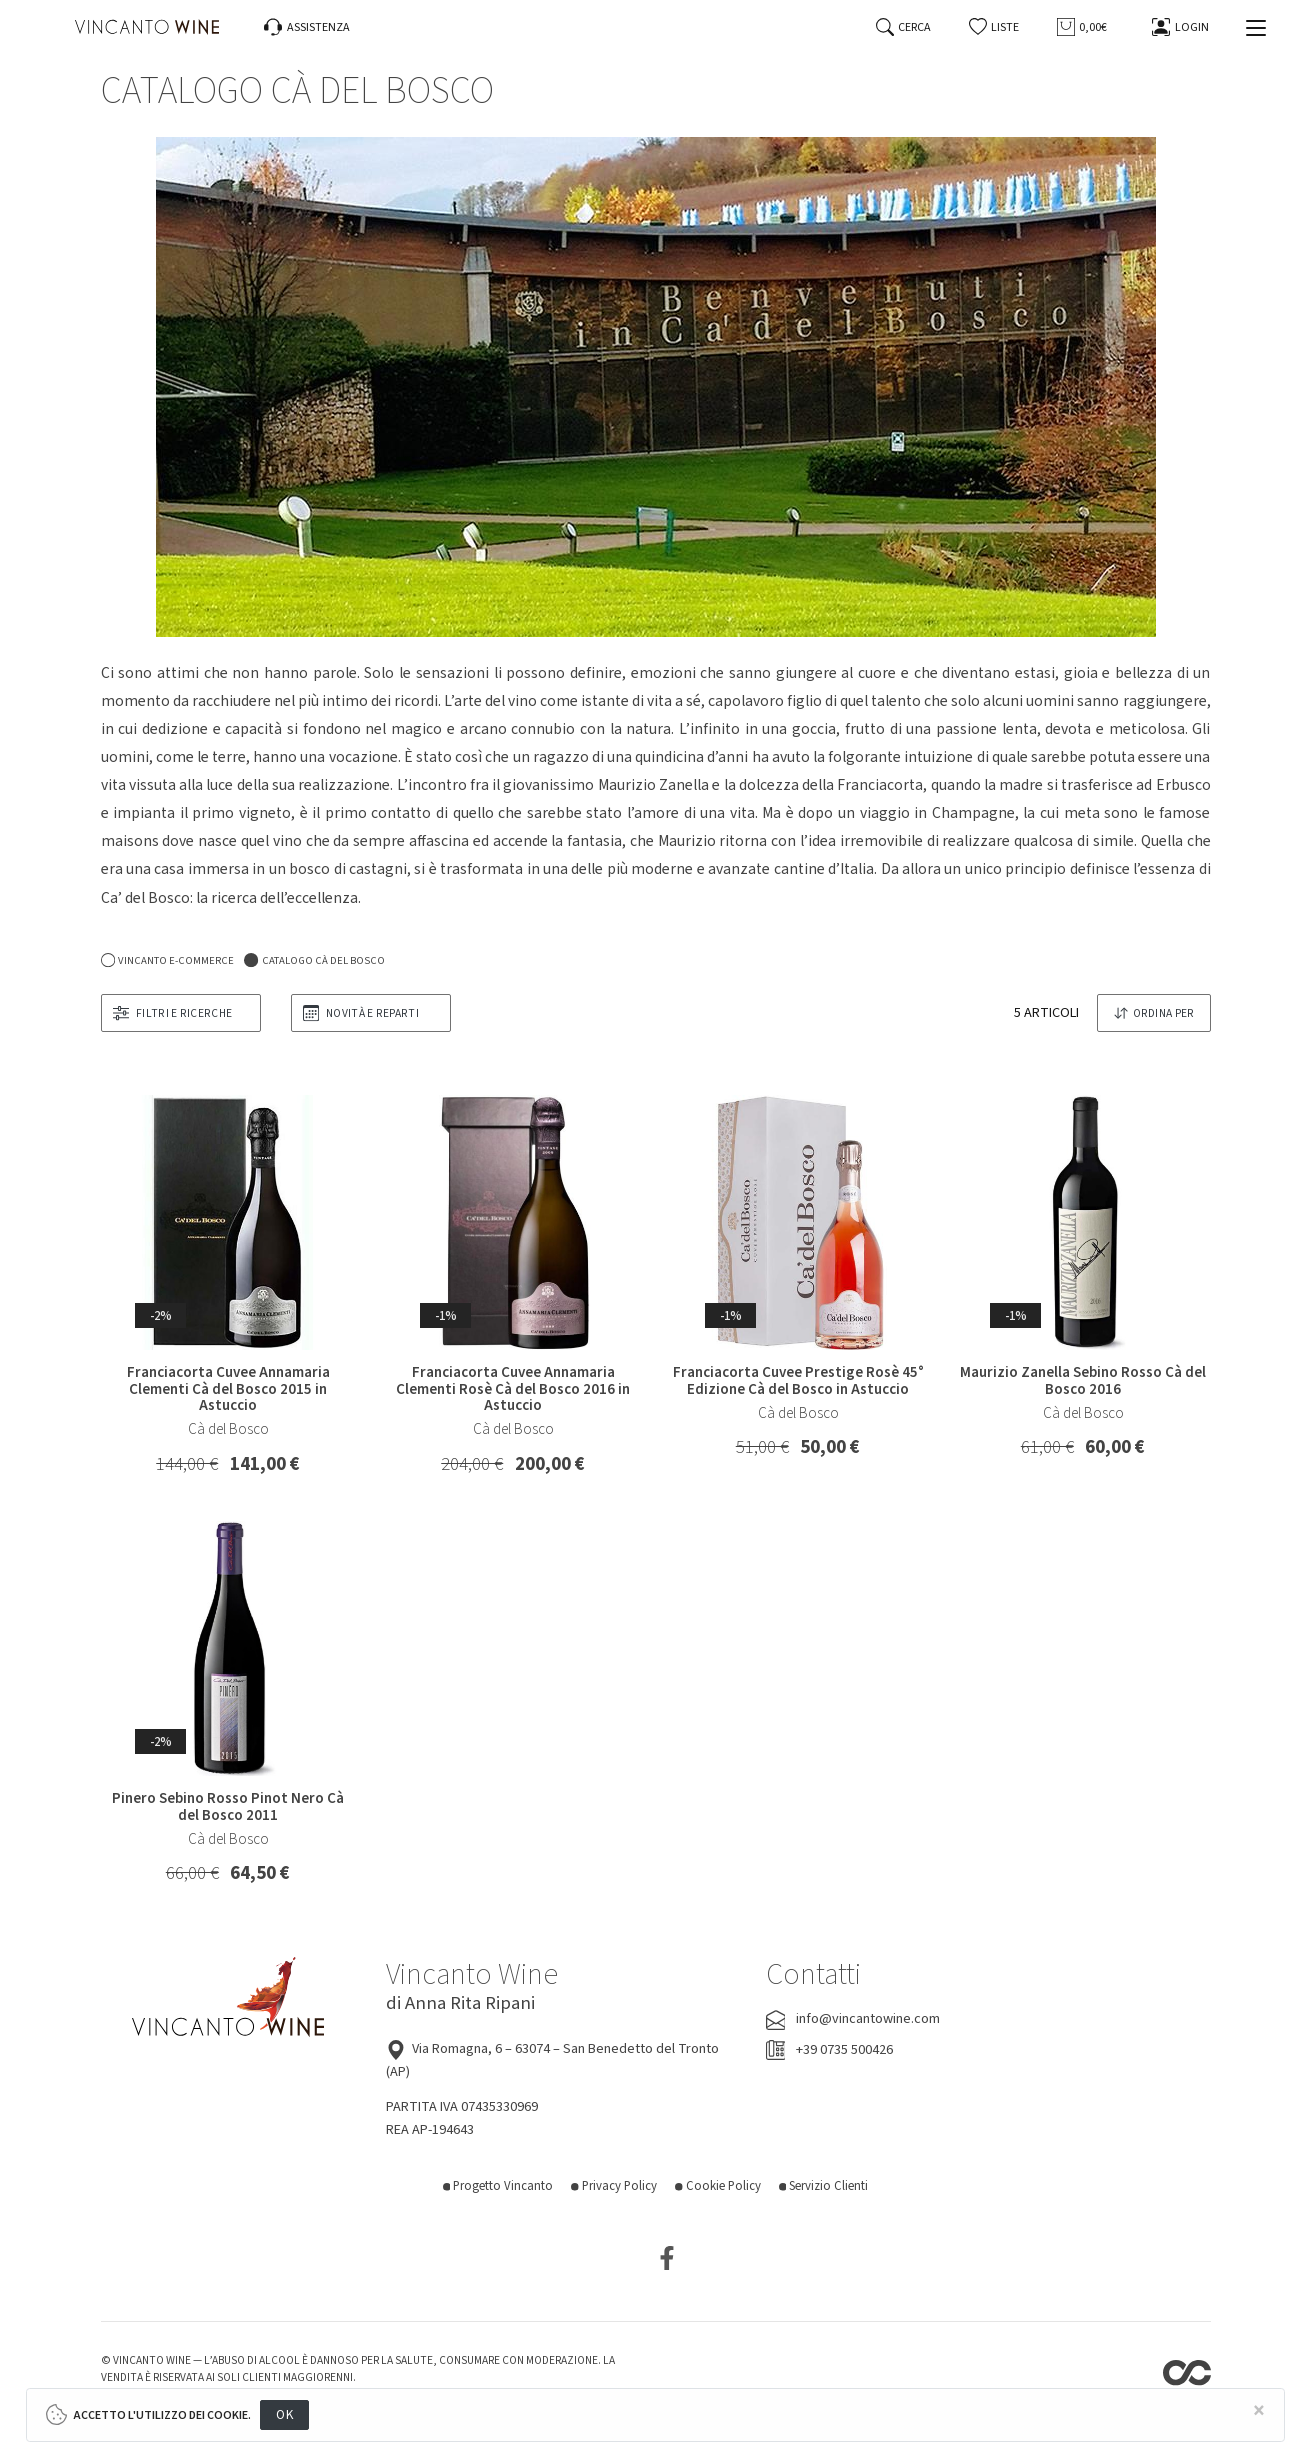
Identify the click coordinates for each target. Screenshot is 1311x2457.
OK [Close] (284, 2414)
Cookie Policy (718, 2186)
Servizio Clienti (824, 2186)
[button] (994, 27)
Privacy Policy (614, 2186)
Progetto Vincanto (498, 2186)
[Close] (1259, 2411)
